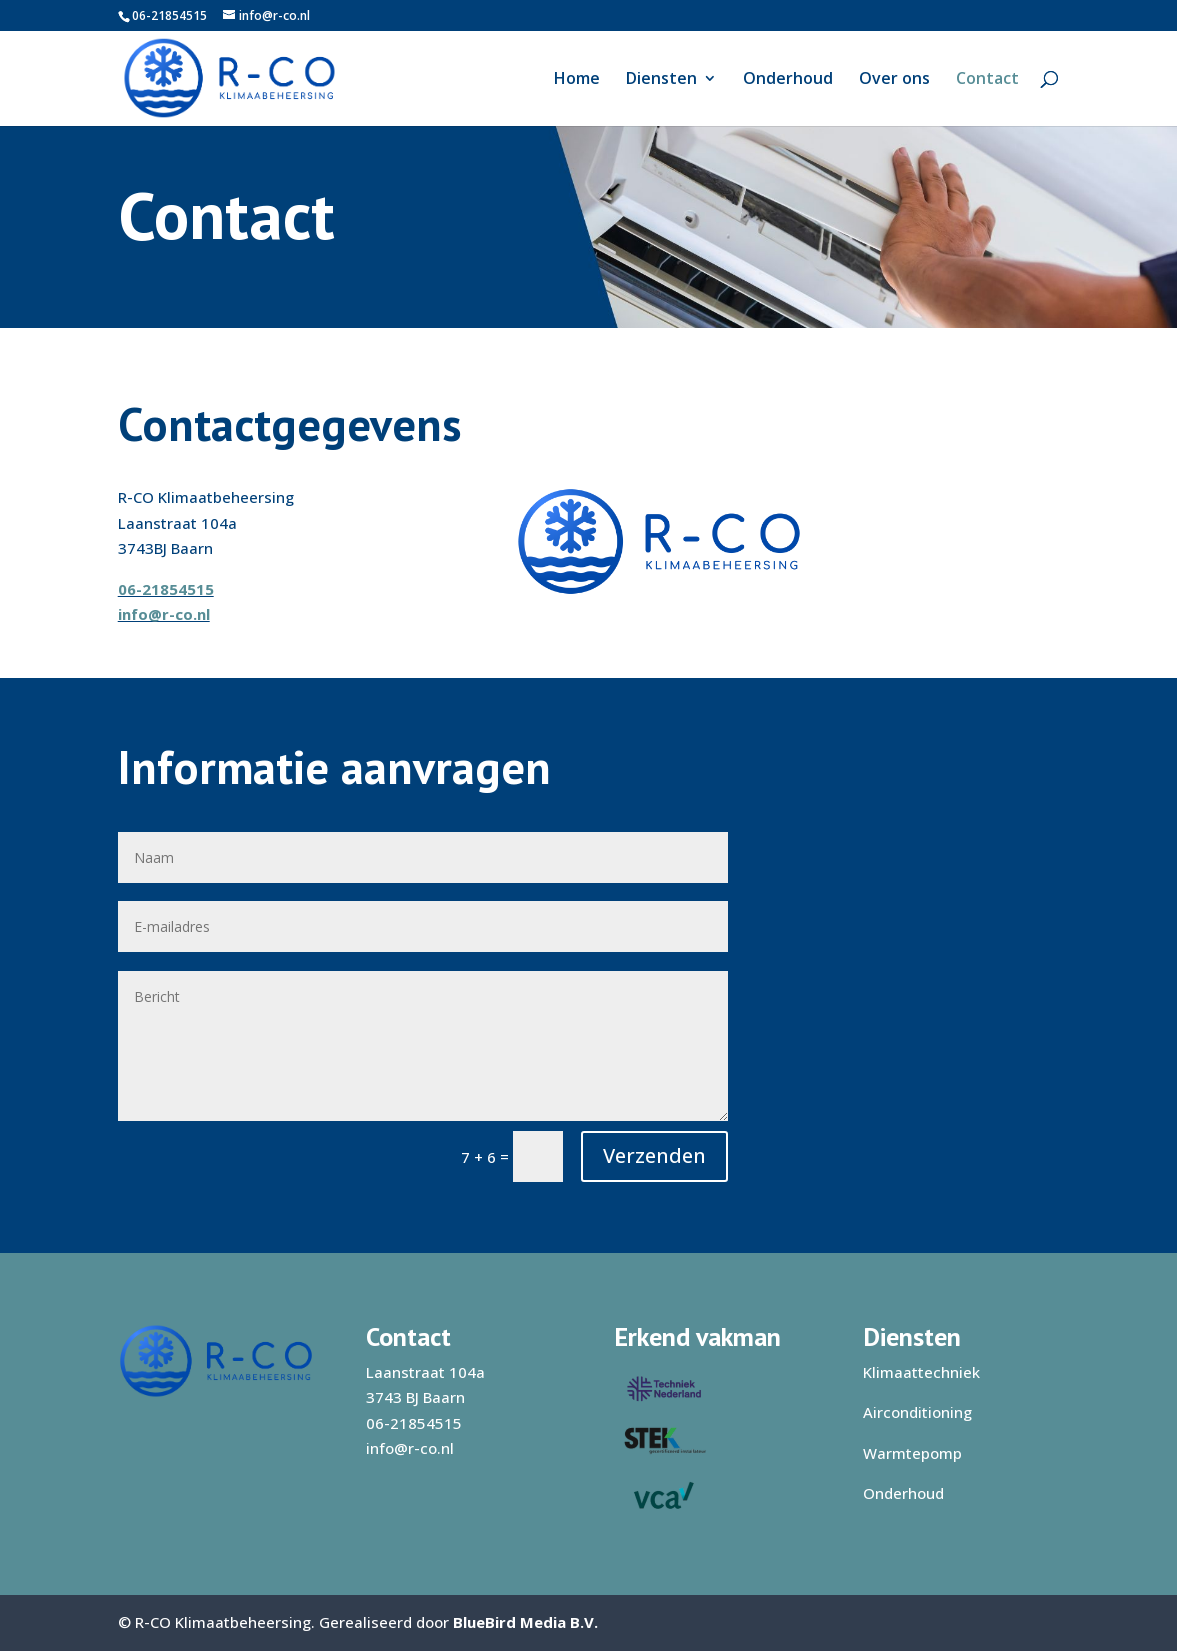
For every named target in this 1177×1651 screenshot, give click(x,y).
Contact (987, 80)
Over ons (894, 80)
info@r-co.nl (164, 614)
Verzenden (654, 1155)
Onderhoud (788, 80)
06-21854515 (169, 15)
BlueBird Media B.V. (525, 1622)
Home (577, 80)
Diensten (661, 80)
